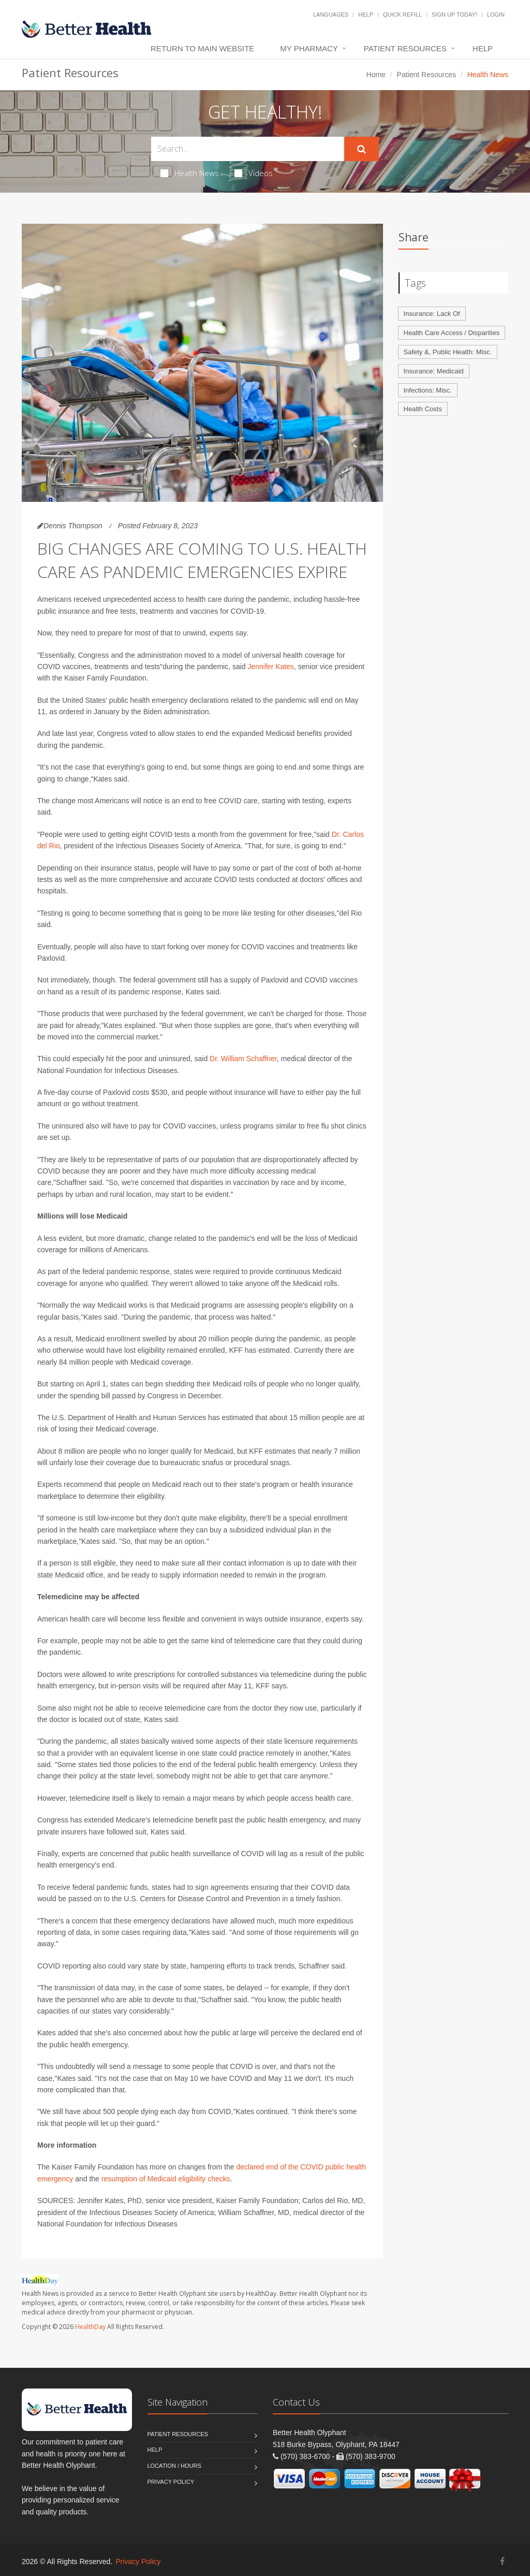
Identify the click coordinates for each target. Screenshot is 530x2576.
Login (496, 14)
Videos (253, 173)
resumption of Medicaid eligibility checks (165, 2179)
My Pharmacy (308, 48)
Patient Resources (405, 48)
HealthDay (90, 2326)
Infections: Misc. (428, 390)
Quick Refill (402, 14)
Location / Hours (174, 2466)
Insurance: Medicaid (434, 371)
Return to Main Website (202, 48)
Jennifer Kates (271, 666)
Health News (189, 173)
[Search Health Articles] (247, 149)
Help (365, 14)
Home (376, 74)
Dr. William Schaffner (243, 1058)
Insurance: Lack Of (432, 313)
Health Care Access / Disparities (452, 333)
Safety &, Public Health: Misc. (448, 352)
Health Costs (423, 409)
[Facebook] (502, 2561)
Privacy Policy (171, 2482)
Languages (330, 14)
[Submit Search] (361, 149)
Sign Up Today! (454, 14)
